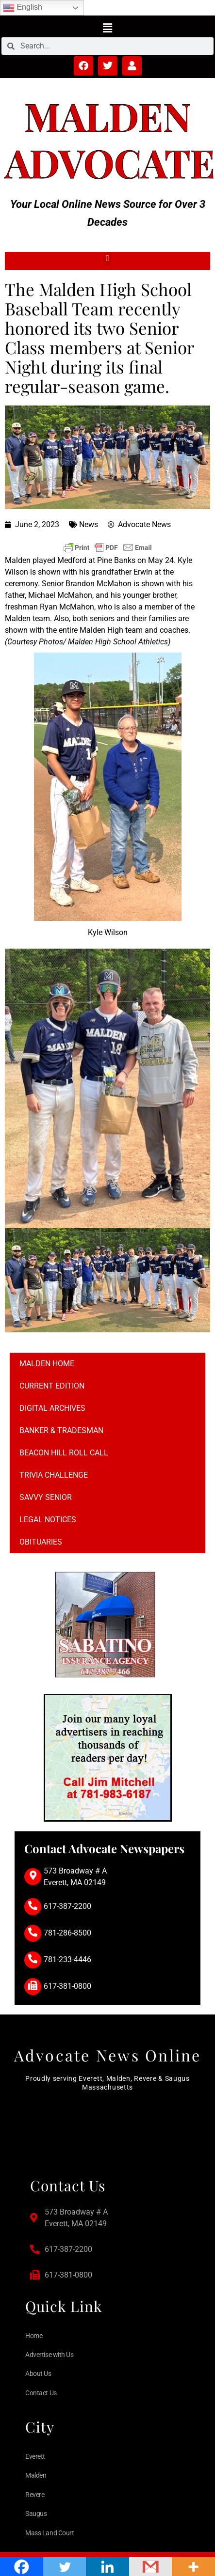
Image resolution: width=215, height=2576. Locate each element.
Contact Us (41, 2393)
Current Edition (51, 1385)
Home (33, 2336)
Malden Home (46, 1363)
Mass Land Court (49, 2533)
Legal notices (47, 1519)
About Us (38, 2373)
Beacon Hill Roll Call (63, 1452)
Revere (34, 2494)
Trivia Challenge (53, 1475)
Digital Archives (52, 1408)
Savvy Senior (45, 1497)
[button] (107, 27)
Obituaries (40, 1541)
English (22, 8)
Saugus (36, 2513)
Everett (35, 2456)
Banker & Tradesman (61, 1430)
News (88, 524)
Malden (107, 115)
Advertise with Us (49, 2354)
